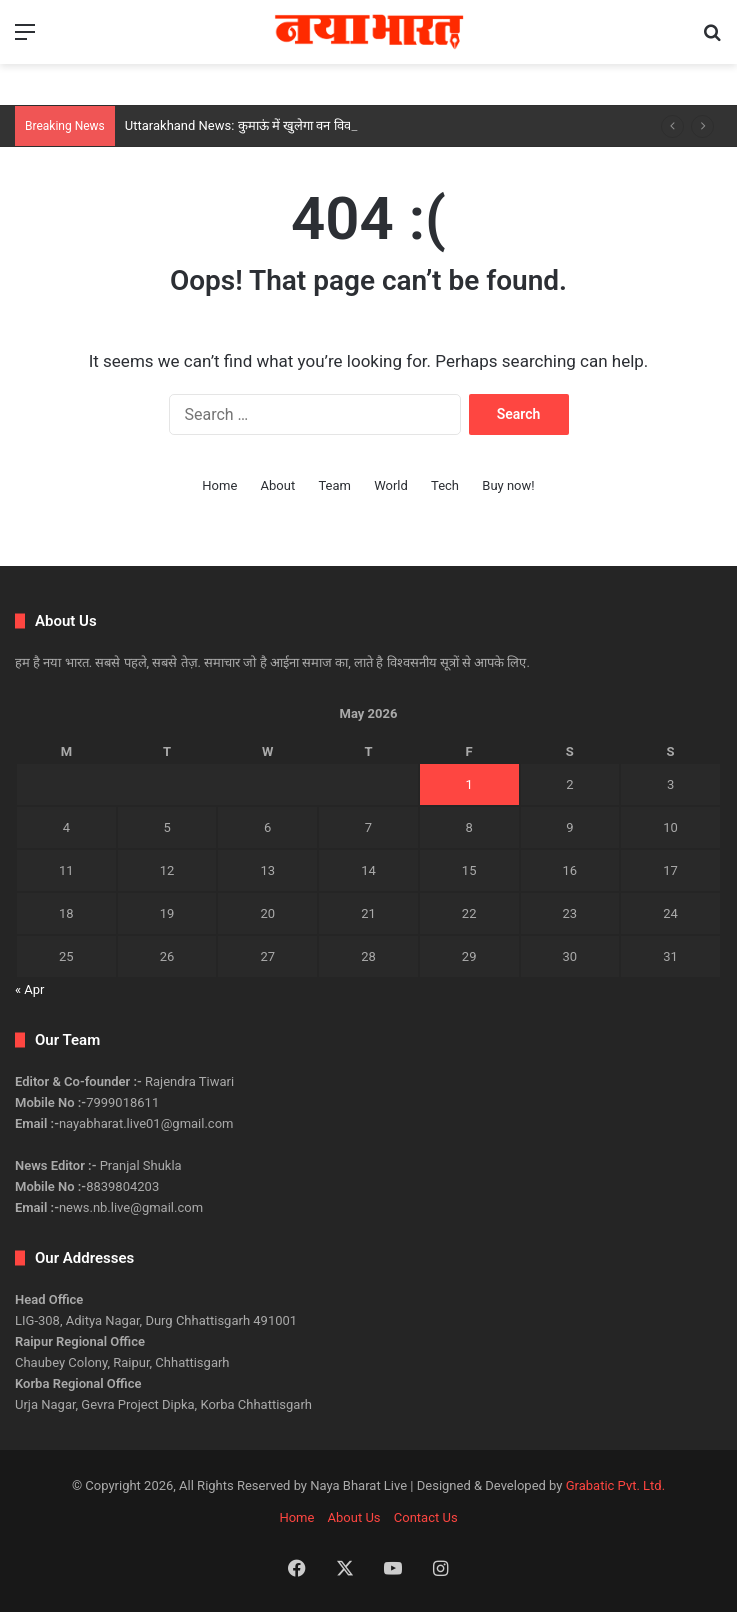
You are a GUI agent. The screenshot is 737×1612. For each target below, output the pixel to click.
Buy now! (508, 485)
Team (334, 485)
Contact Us (426, 1517)
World (391, 485)
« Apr (30, 989)
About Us (354, 1517)
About (278, 485)
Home (219, 485)
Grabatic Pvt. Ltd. (615, 1485)
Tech (445, 485)
